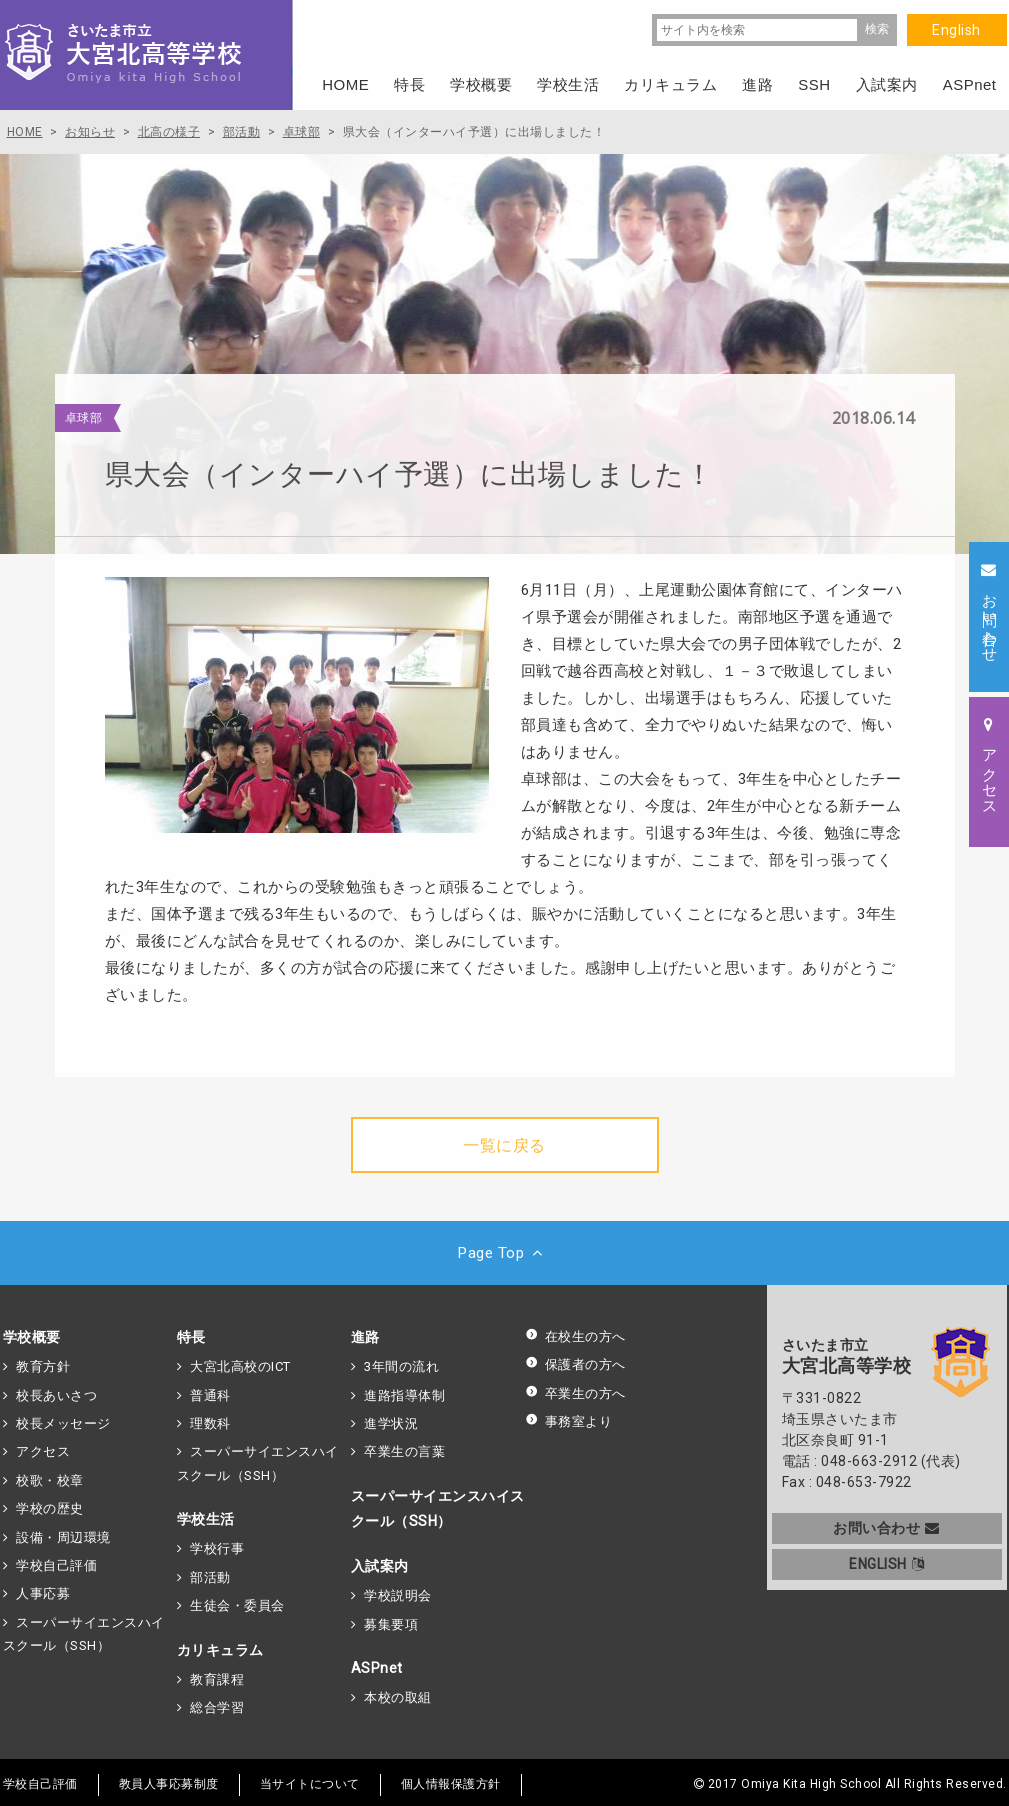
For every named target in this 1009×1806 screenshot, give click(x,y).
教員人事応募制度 (169, 1784)
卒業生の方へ (575, 1393)
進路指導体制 (404, 1395)
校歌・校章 (50, 1480)
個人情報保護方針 (451, 1784)
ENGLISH (886, 1564)
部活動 (210, 1577)
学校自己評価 (56, 1565)
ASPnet (377, 1668)
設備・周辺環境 (63, 1537)
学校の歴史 (50, 1508)
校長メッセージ (63, 1423)
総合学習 (217, 1707)
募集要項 (391, 1624)
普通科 (210, 1395)
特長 (191, 1337)
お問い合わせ (886, 1528)
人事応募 (43, 1593)
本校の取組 (398, 1697)
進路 (365, 1337)
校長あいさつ (56, 1395)
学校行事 (217, 1548)
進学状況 (391, 1423)
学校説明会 (398, 1595)
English (956, 30)
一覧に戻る (504, 1145)
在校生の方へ (575, 1336)
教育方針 (43, 1366)
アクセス (43, 1451)
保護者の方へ (575, 1364)
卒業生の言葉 (404, 1451)
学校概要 (32, 1337)
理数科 (210, 1423)
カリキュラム (220, 1650)
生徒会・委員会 (237, 1605)
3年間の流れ (401, 1366)
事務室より (569, 1421)
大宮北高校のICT (240, 1366)
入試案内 (380, 1566)
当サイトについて (310, 1784)
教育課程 (217, 1679)
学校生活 (206, 1519)
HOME (345, 84)
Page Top (504, 1253)
